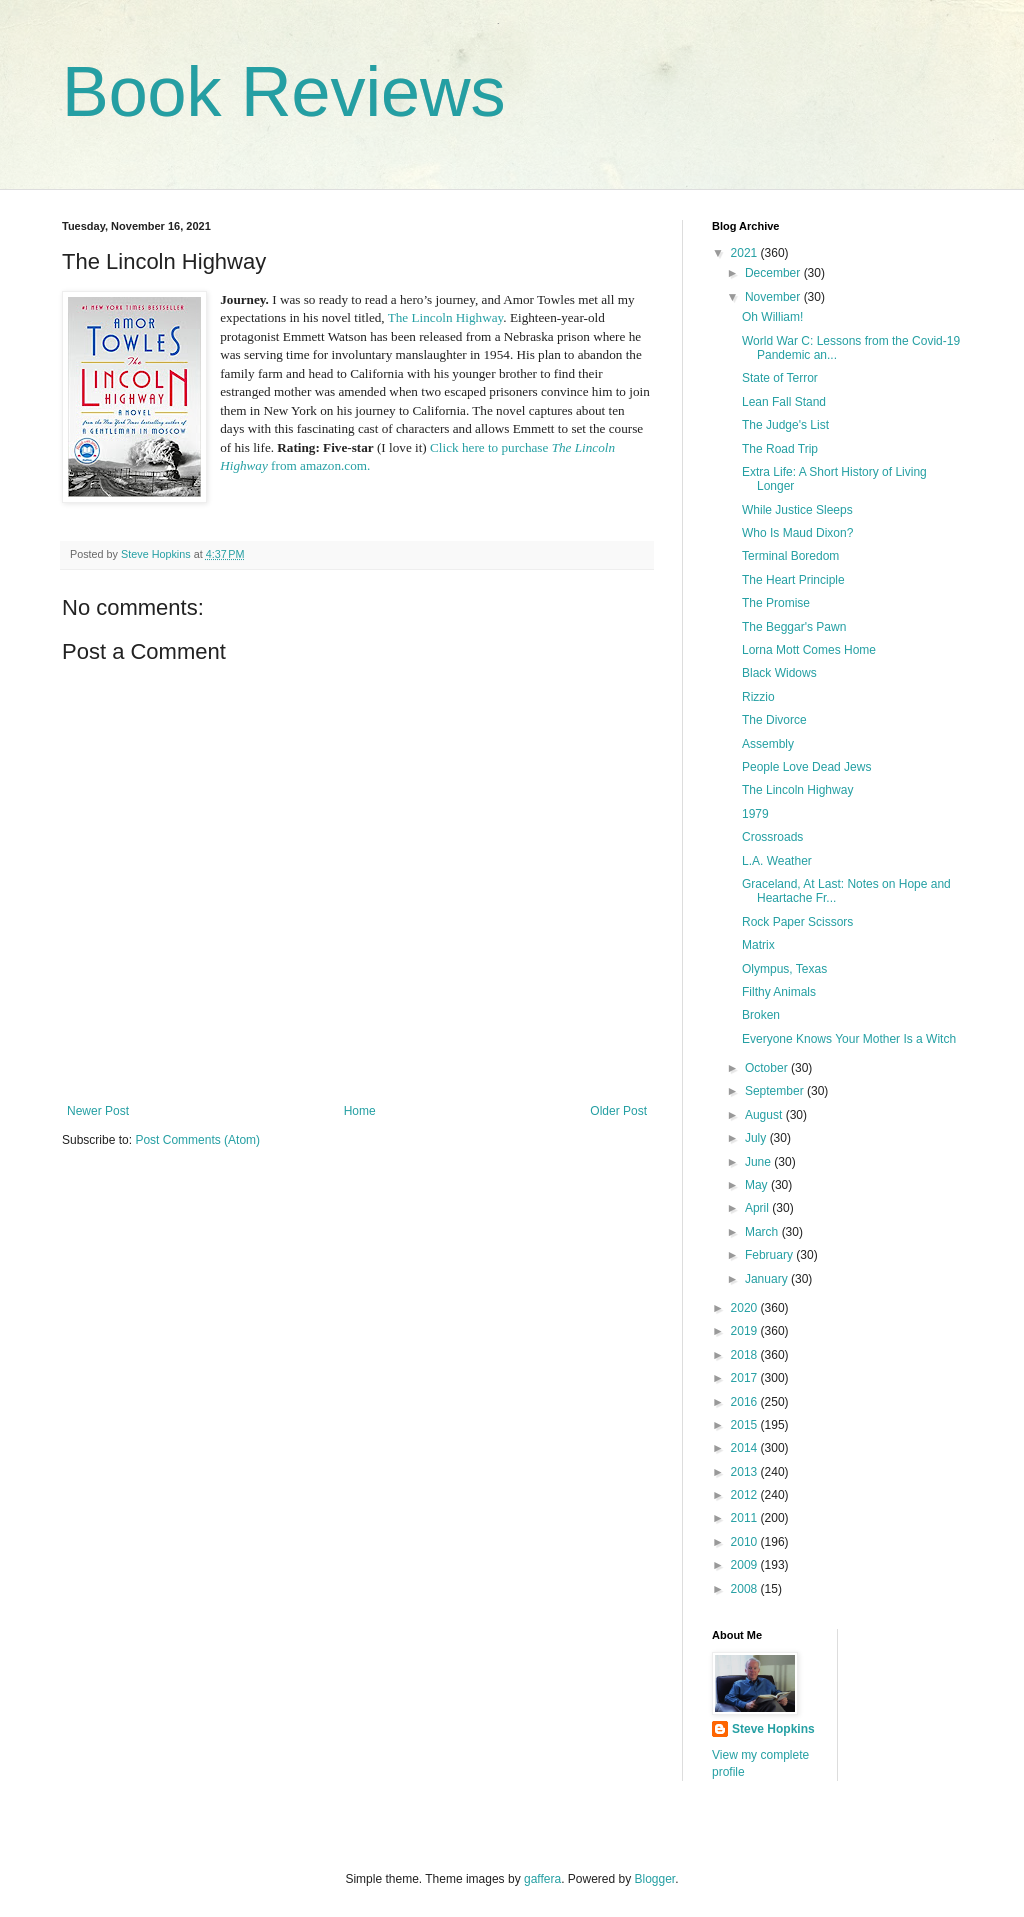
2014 (746, 1448)
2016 (746, 1402)
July (757, 1138)
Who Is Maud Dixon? (797, 533)
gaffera (542, 1879)
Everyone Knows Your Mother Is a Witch (849, 1039)
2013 (746, 1472)
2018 (746, 1355)
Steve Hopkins (773, 1729)
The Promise (776, 603)
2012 (746, 1495)
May (758, 1185)
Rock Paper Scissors (797, 922)
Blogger (655, 1879)
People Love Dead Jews (806, 767)
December (774, 273)
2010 (746, 1542)
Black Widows (779, 673)
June (759, 1162)
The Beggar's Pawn (794, 627)
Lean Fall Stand (784, 402)
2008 (746, 1589)
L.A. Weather (777, 861)
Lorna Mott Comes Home (809, 650)
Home (360, 1111)
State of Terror (780, 378)
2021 (746, 253)
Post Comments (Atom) (197, 1140)
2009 (746, 1565)
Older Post (618, 1111)
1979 (755, 814)
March (763, 1232)
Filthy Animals (779, 992)
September (776, 1091)
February (770, 1255)
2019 (746, 1331)
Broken (761, 1015)
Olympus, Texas (784, 969)
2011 (746, 1518)
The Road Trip (780, 449)
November (774, 297)
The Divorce (774, 720)
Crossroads (772, 837)
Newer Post (98, 1111)
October (768, 1068)
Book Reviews (284, 92)
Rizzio (758, 697)
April (758, 1208)
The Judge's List (785, 425)
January (768, 1279)
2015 (746, 1425)
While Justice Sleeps (797, 510)
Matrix (758, 945)
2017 (746, 1378)
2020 (746, 1308)
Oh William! (772, 317)
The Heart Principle (793, 580)
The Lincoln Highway (446, 317)
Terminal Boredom (790, 556)
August (765, 1115)
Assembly (768, 744)
